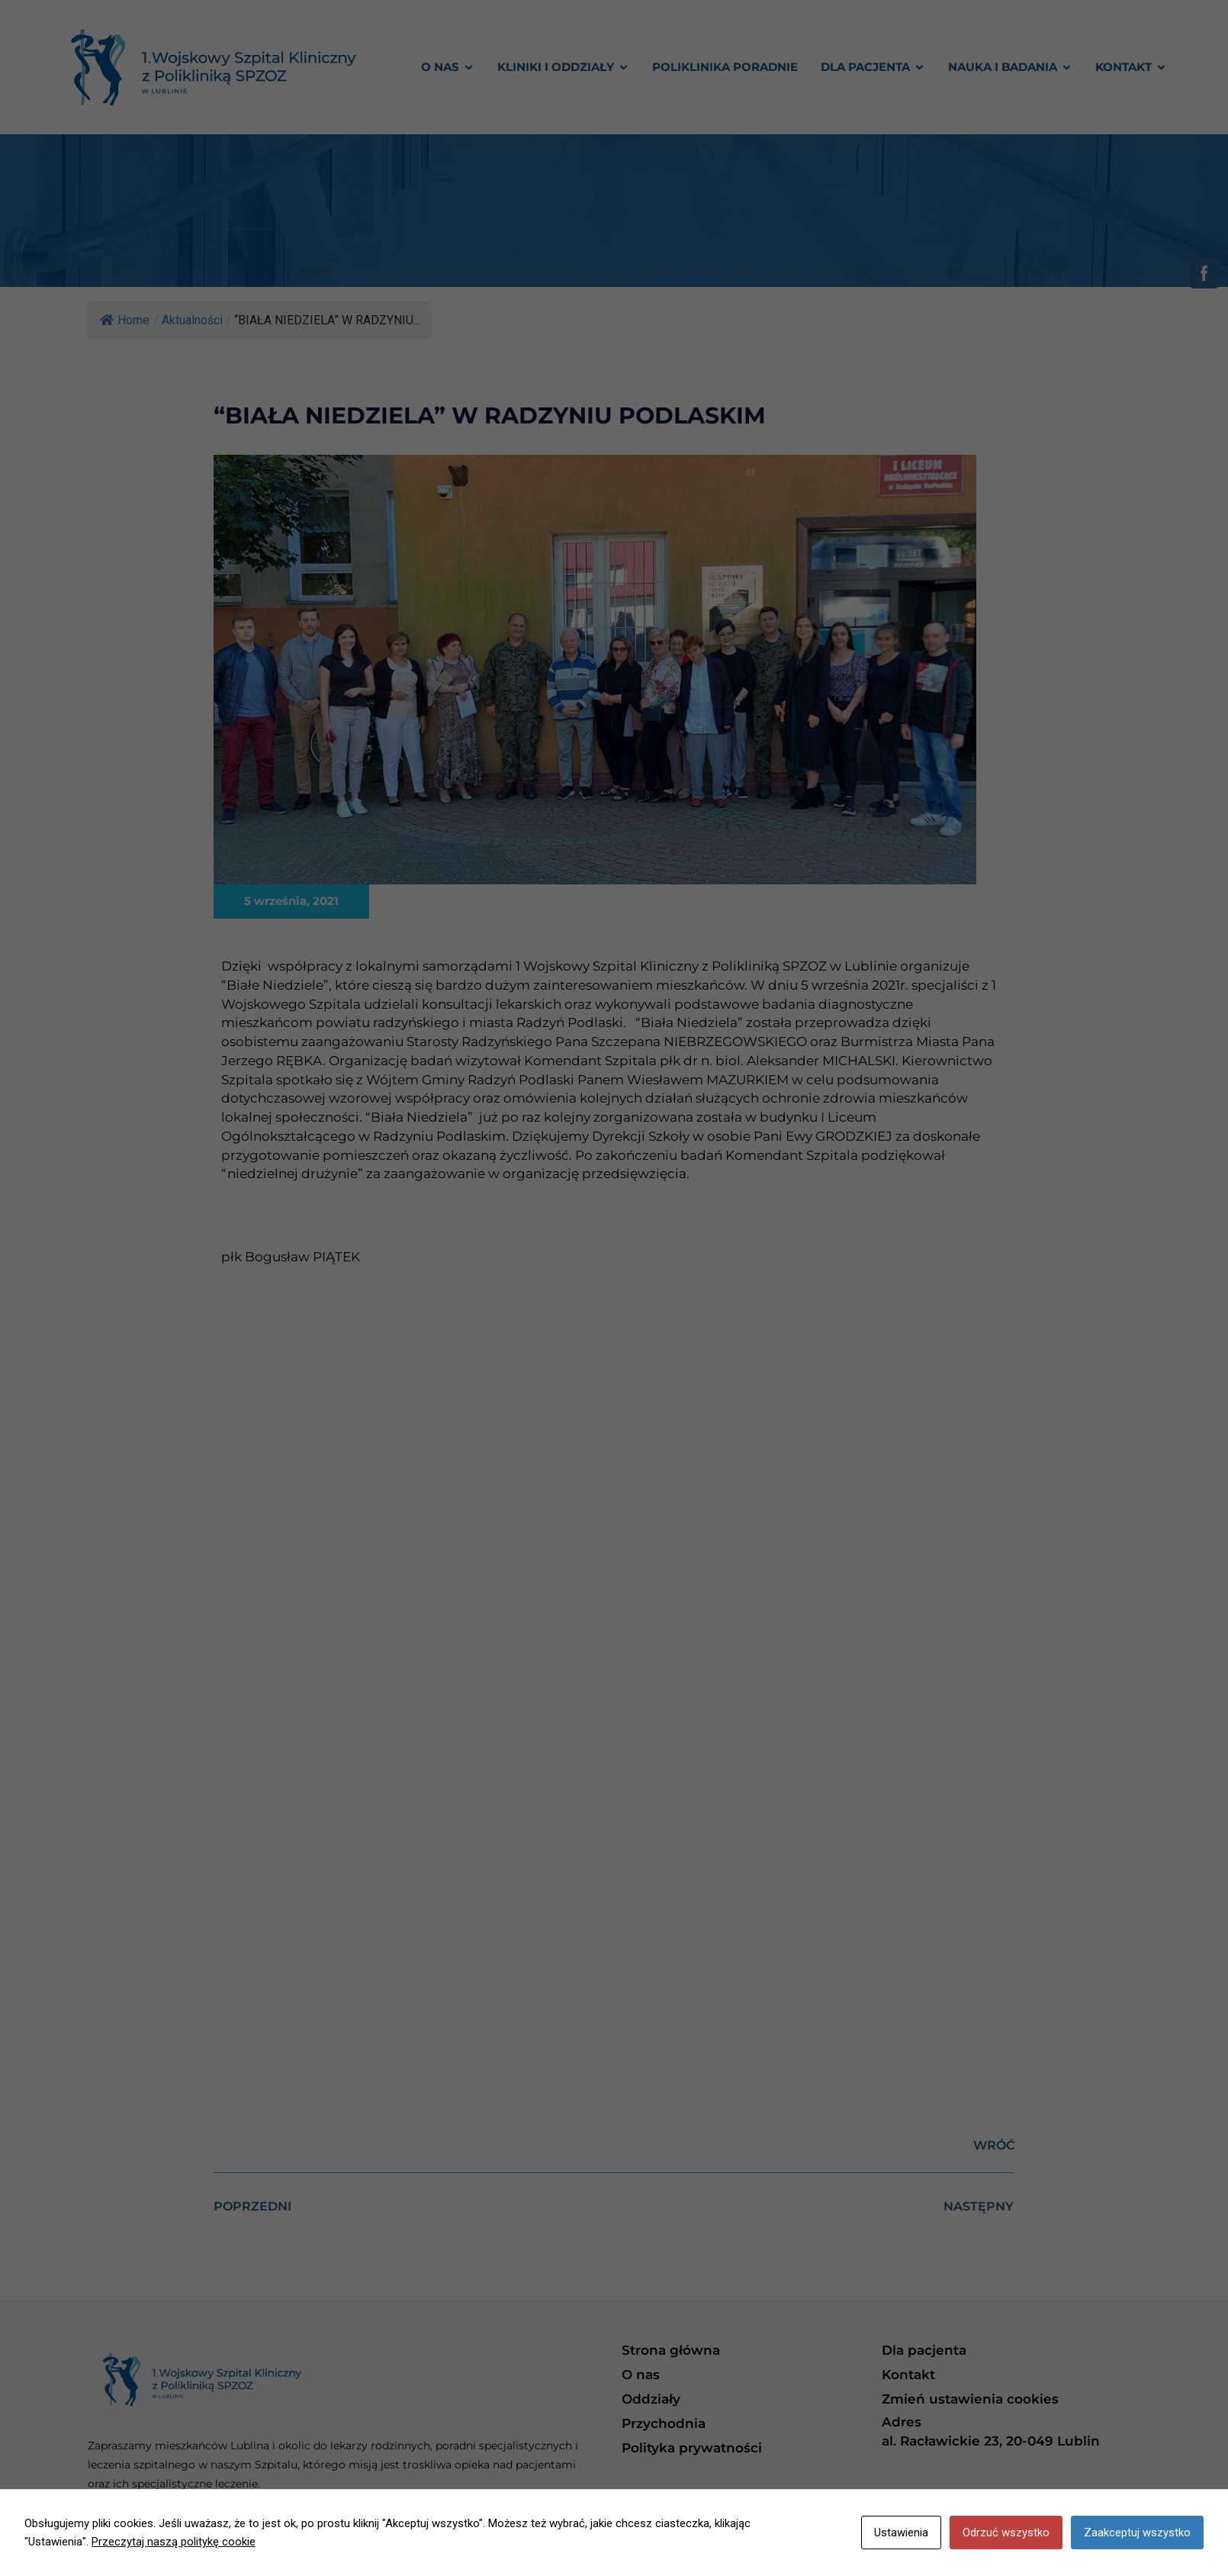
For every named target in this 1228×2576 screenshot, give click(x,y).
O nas (641, 2374)
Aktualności (192, 320)
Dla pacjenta (924, 2350)
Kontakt (908, 2374)
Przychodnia (664, 2423)
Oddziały (651, 2399)
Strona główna (671, 2350)
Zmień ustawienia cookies (970, 2399)
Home (124, 320)
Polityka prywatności (692, 2447)
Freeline (1119, 2548)
